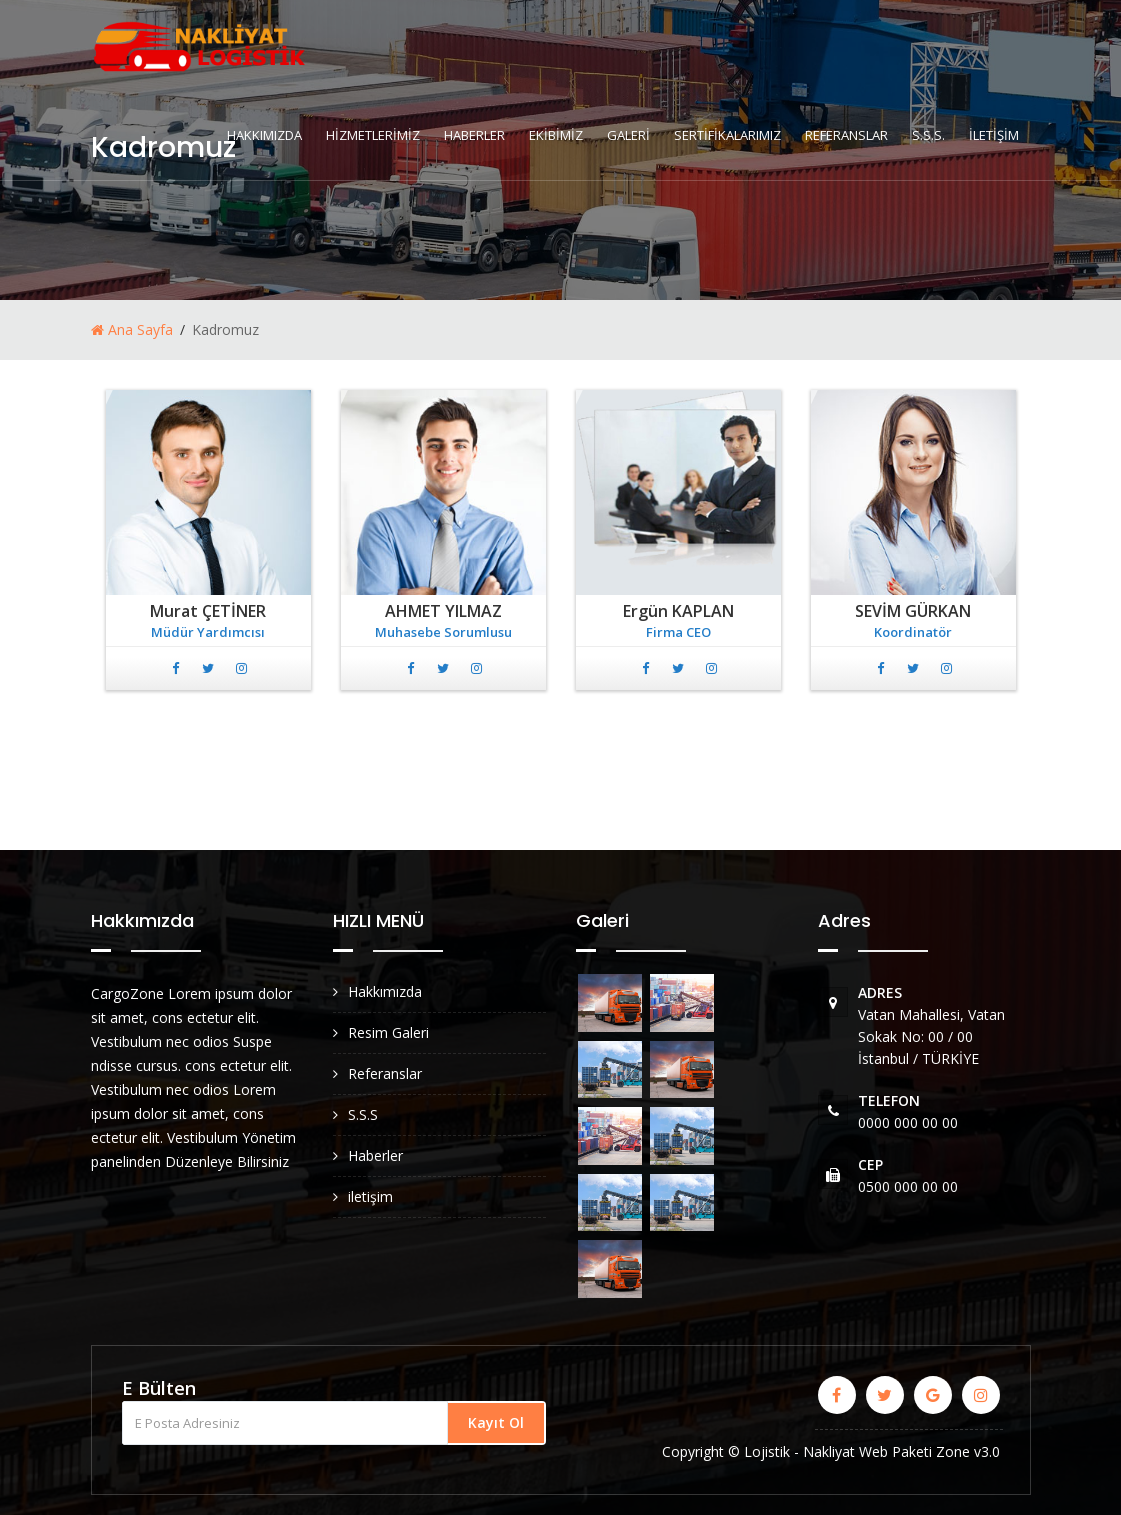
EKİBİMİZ (556, 135)
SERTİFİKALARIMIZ (727, 135)
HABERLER (474, 135)
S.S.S (363, 1114)
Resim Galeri (388, 1032)
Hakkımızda (385, 991)
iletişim (370, 1196)
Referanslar (385, 1073)
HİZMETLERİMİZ (373, 135)
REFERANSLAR (846, 135)
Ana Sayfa (132, 329)
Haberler (375, 1155)
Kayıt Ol (496, 1422)
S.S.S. (928, 135)
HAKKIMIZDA (264, 135)
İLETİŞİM (994, 135)
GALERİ (628, 135)
